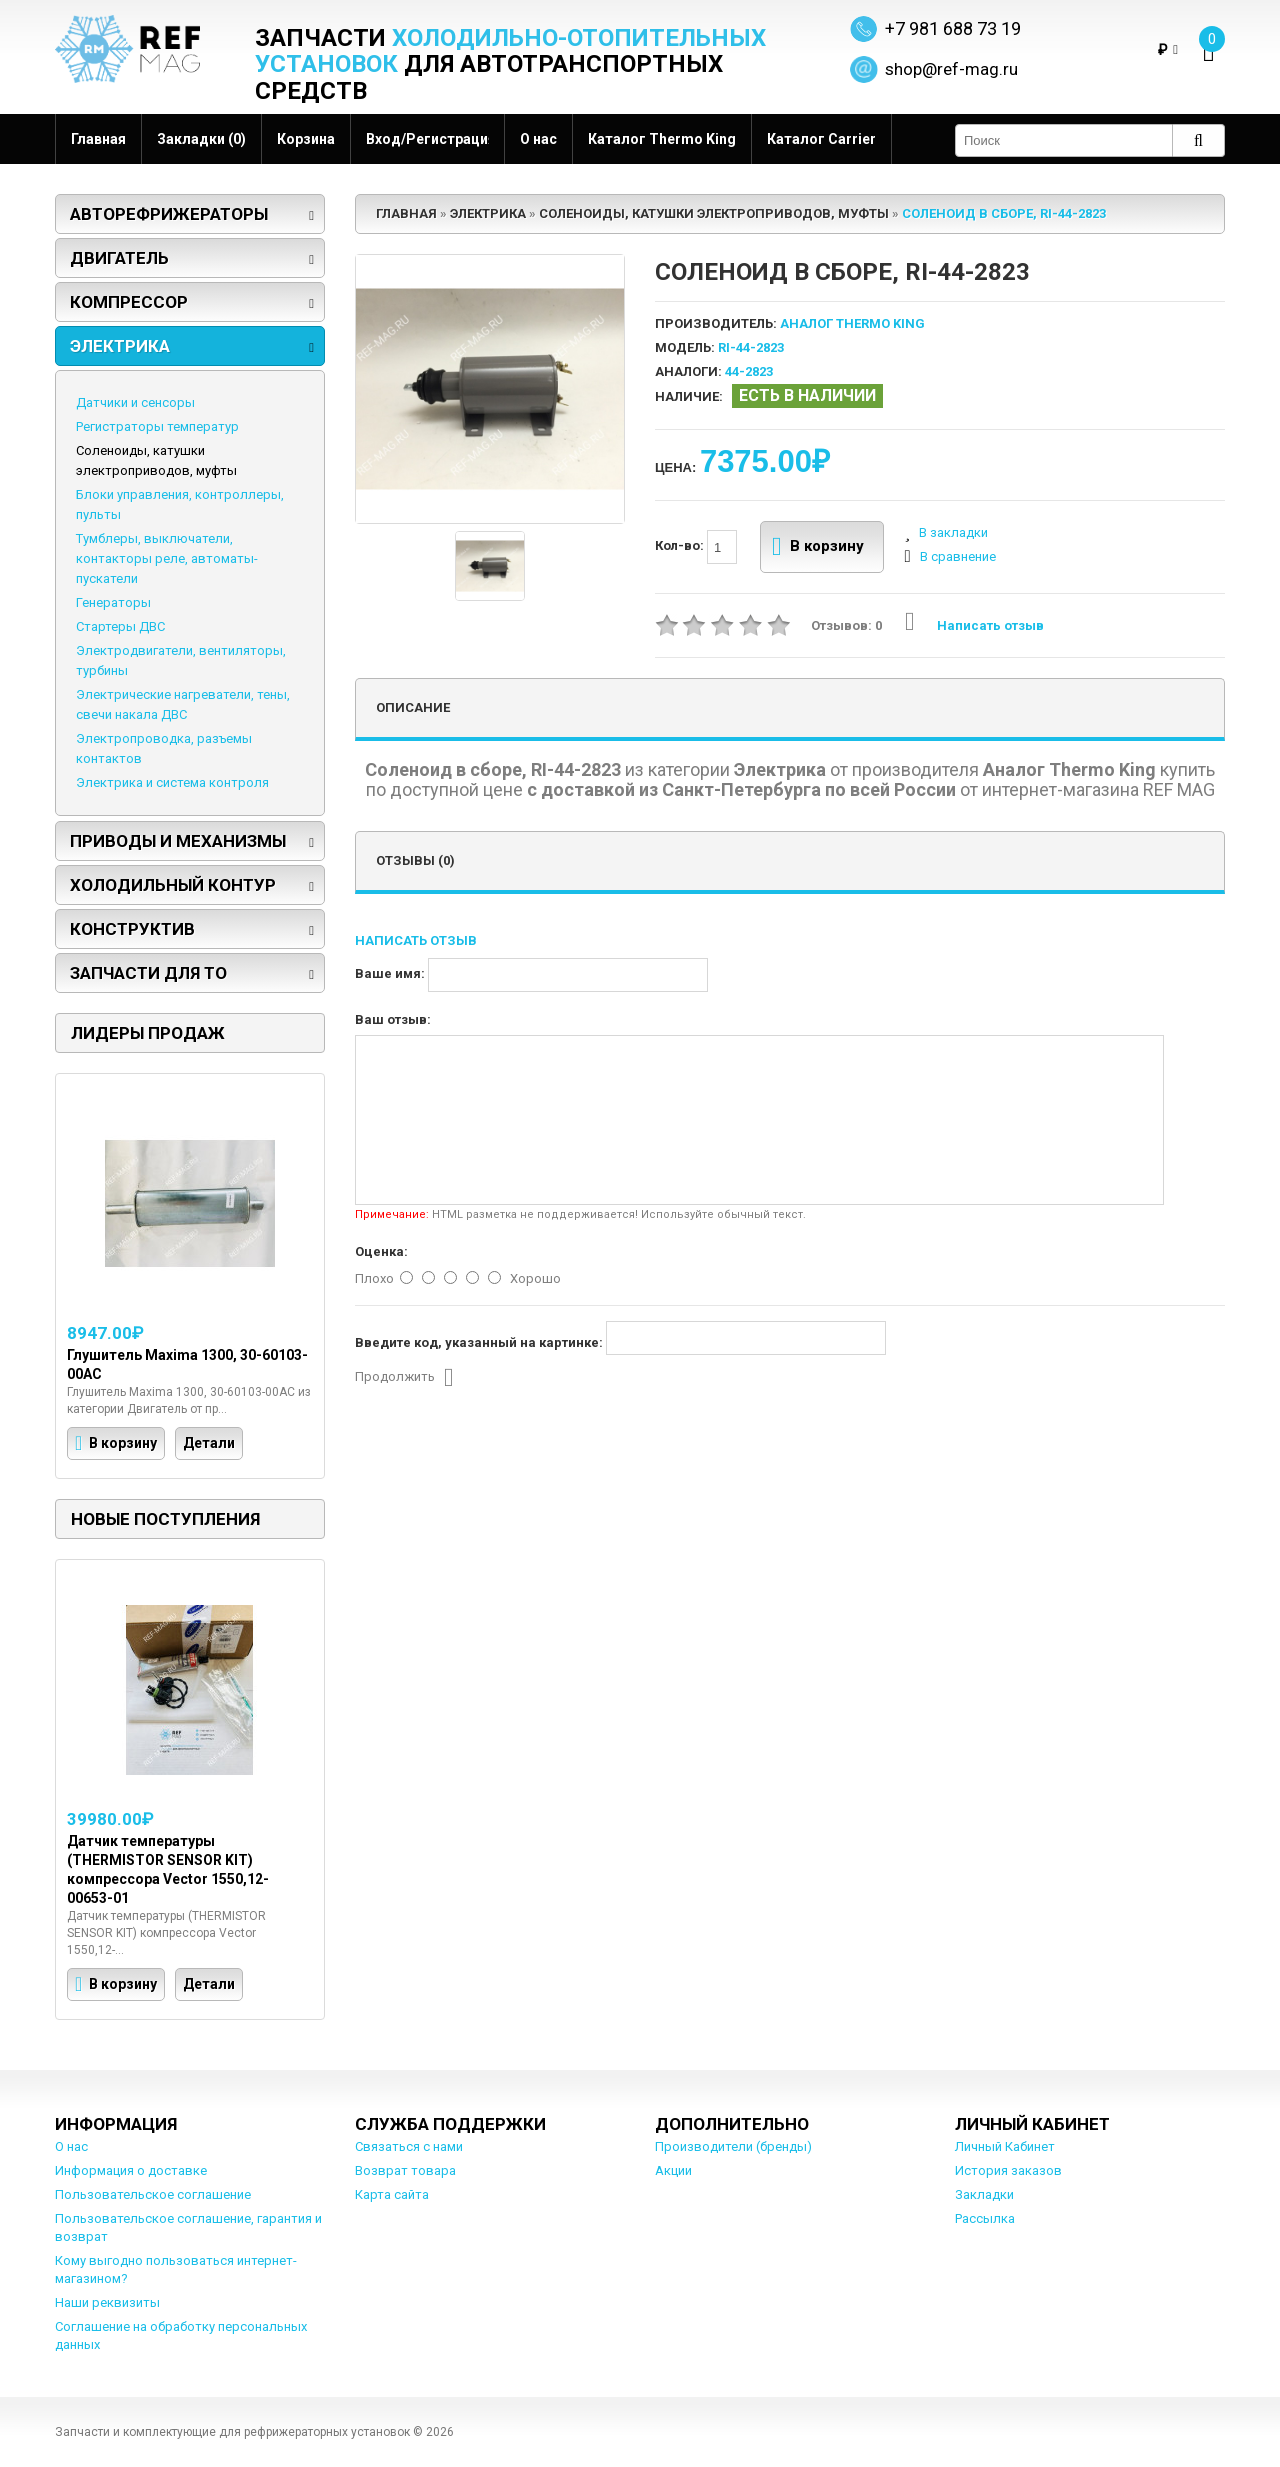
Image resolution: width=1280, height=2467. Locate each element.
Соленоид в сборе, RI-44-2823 (1004, 213)
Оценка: (381, 1251)
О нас (538, 139)
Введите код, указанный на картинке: (479, 1342)
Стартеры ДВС (120, 626)
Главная (98, 139)
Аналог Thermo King (852, 323)
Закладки (984, 2194)
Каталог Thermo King (662, 139)
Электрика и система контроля (172, 782)
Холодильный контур (173, 885)
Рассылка (985, 2218)
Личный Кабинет (1005, 2146)
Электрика (120, 346)
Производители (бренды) (733, 2146)
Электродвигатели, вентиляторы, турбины (181, 660)
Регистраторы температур (157, 426)
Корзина (306, 139)
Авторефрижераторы (169, 214)
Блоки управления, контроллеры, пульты (180, 504)
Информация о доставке (131, 2170)
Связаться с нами (409, 2146)
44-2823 (749, 371)
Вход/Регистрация (427, 139)
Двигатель (119, 258)
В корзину (818, 547)
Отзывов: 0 (846, 625)
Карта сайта (392, 2194)
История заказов (1008, 2170)
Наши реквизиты (107, 2302)
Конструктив (132, 929)
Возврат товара (405, 2170)
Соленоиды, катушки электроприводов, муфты (156, 460)
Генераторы (113, 602)
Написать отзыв (975, 625)
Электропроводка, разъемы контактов (164, 748)
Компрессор (129, 302)
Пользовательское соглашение (153, 2194)
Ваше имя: (390, 973)
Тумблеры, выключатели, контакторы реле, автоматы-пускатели (167, 558)
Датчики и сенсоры (135, 402)
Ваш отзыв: (393, 1019)
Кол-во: (696, 547)
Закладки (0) (201, 139)
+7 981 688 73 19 (953, 28)
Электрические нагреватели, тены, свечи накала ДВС (183, 704)
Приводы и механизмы (178, 841)
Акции (673, 2170)
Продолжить (404, 1378)
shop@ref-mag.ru (951, 69)
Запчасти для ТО (148, 973)
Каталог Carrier (821, 139)
